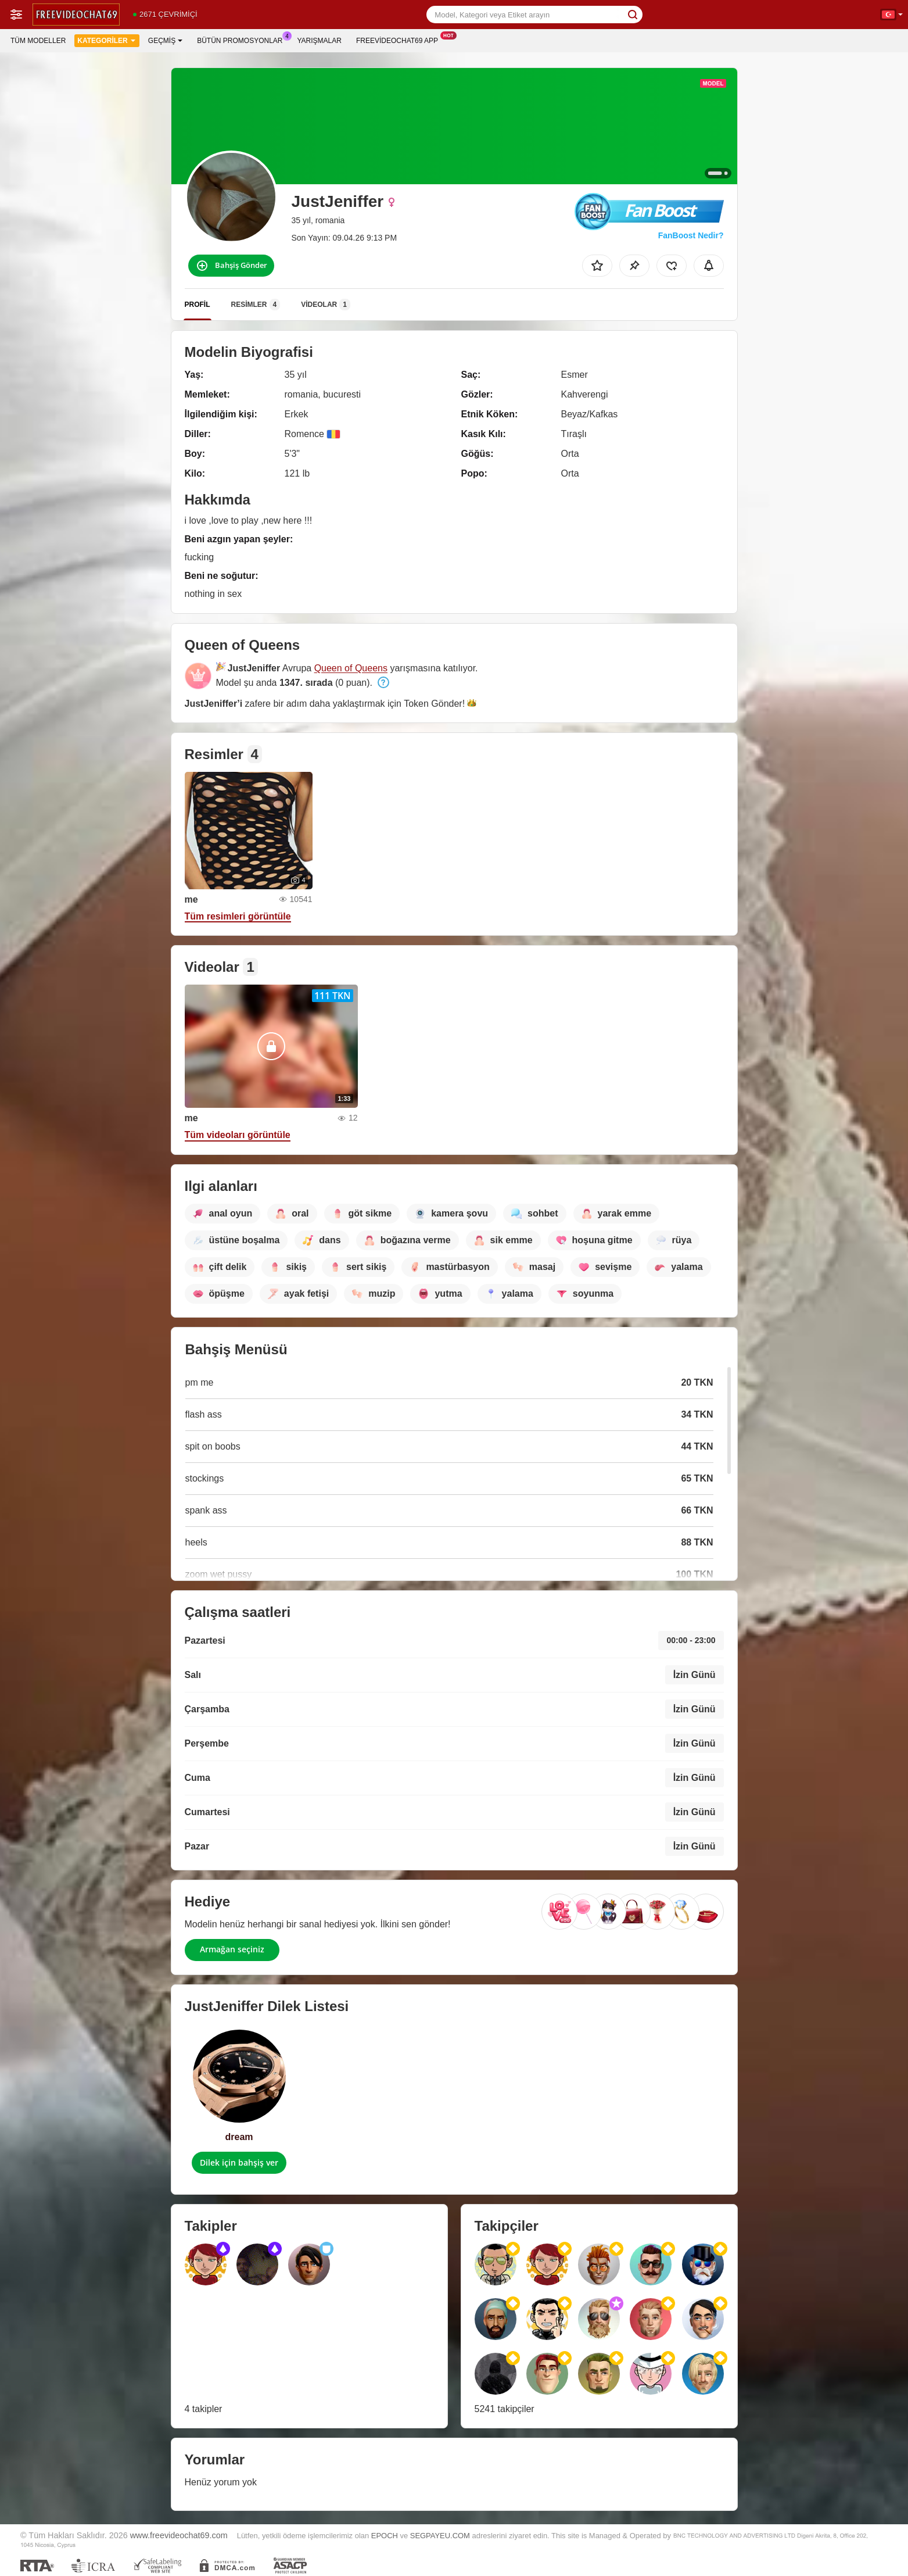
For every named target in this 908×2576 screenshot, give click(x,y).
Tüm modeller (38, 41)
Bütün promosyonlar (242, 39)
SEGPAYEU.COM (440, 2535)
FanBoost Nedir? (691, 235)
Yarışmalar (319, 41)
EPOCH (384, 2535)
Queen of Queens (350, 668)
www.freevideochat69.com (179, 2535)
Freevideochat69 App (400, 39)
